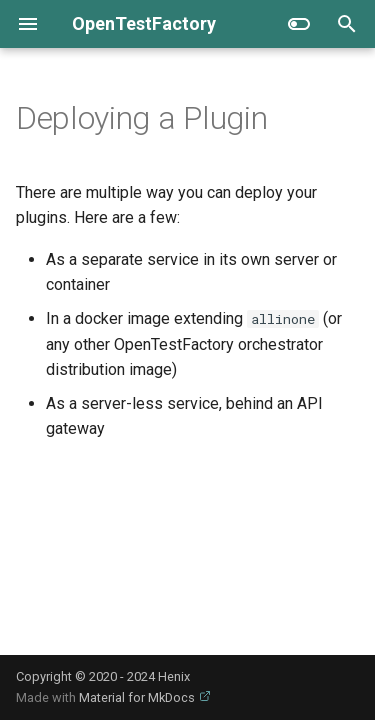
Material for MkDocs (138, 697)
